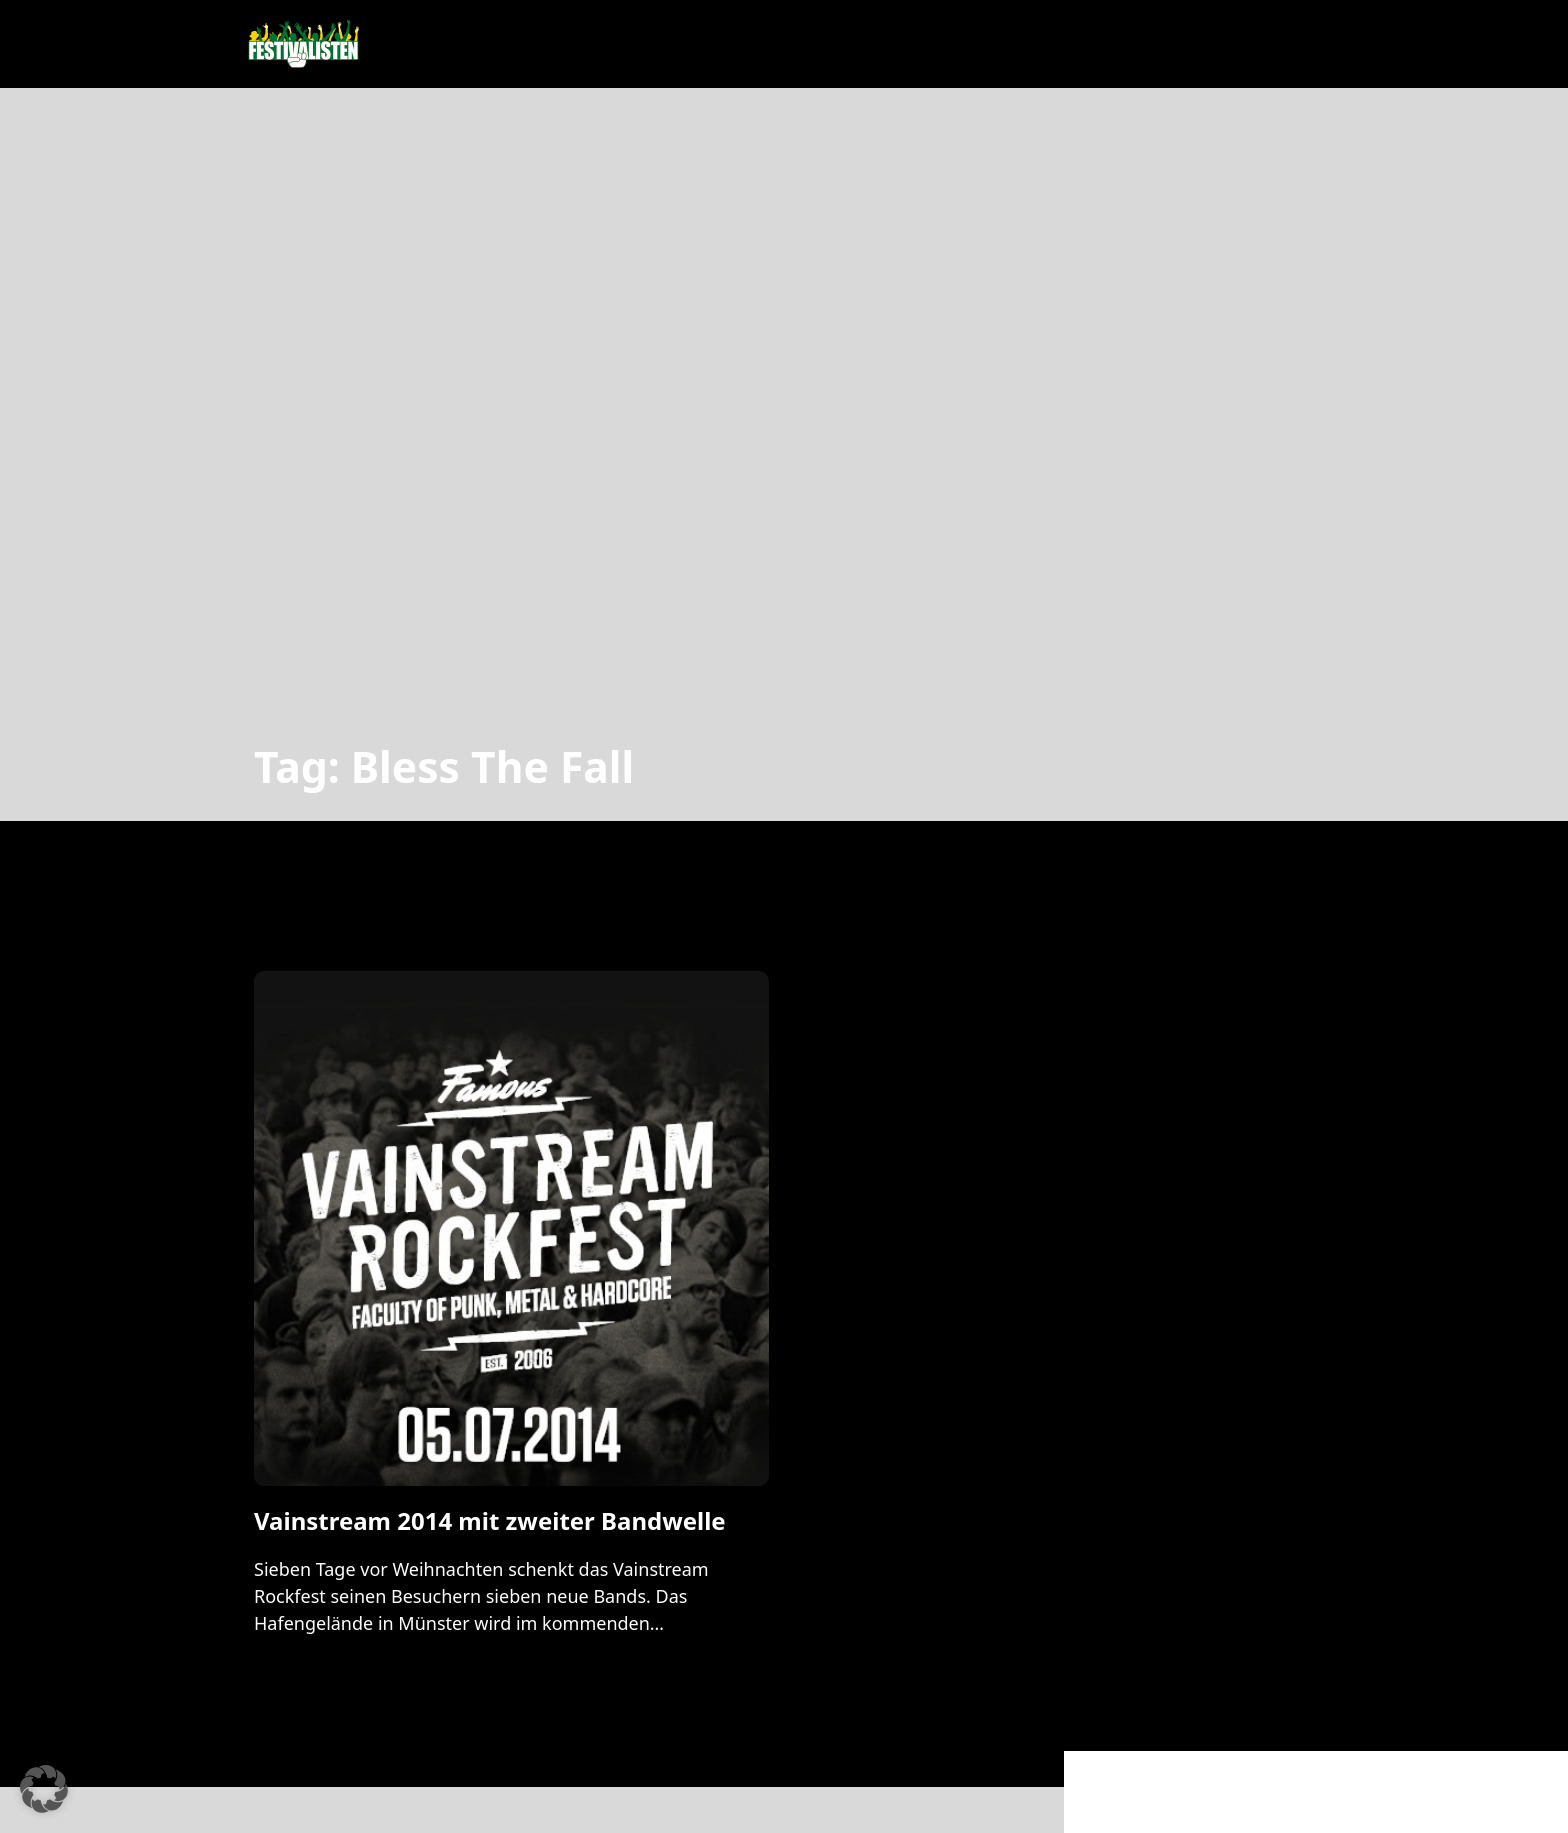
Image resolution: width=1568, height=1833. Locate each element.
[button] (44, 1789)
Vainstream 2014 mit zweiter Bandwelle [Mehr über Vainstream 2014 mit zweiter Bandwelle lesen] (490, 1520)
